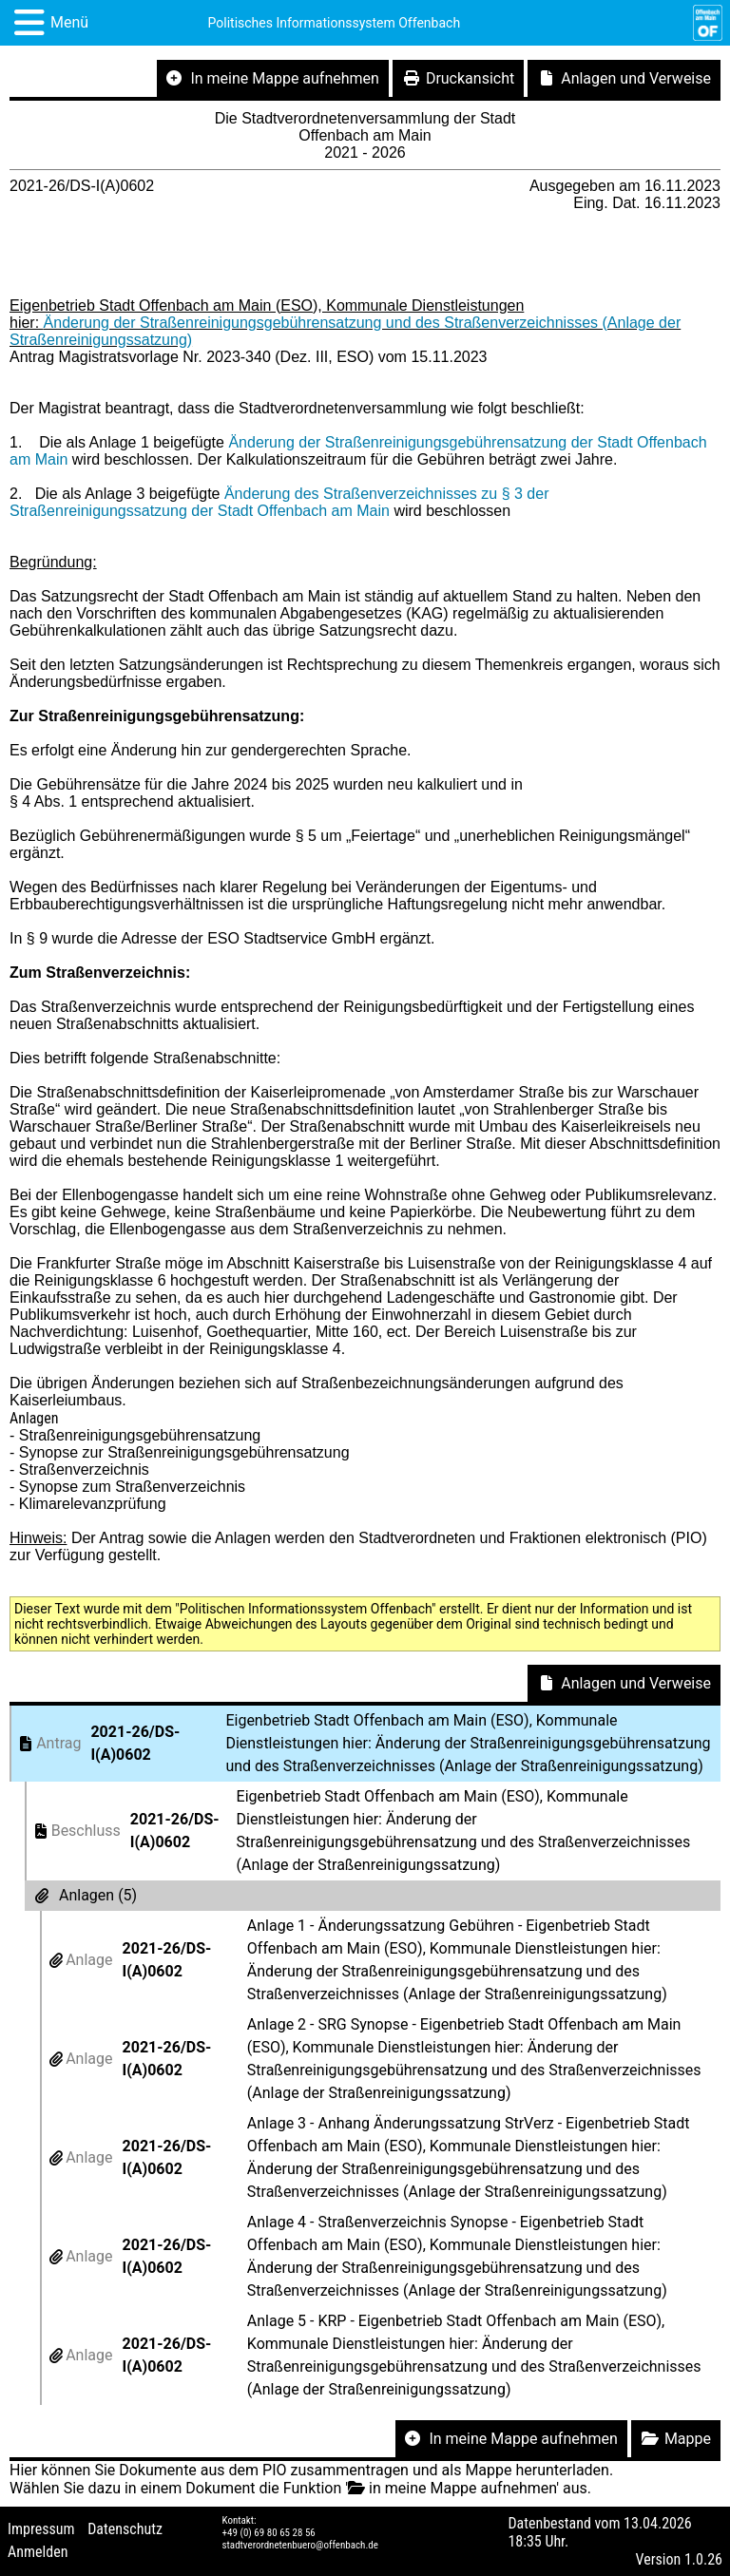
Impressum (41, 2529)
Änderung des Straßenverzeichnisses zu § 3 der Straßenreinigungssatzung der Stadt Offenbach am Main (279, 502)
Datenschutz (125, 2529)
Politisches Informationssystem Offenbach (334, 22)
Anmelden (37, 2552)
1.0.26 (703, 2559)
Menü (69, 22)
